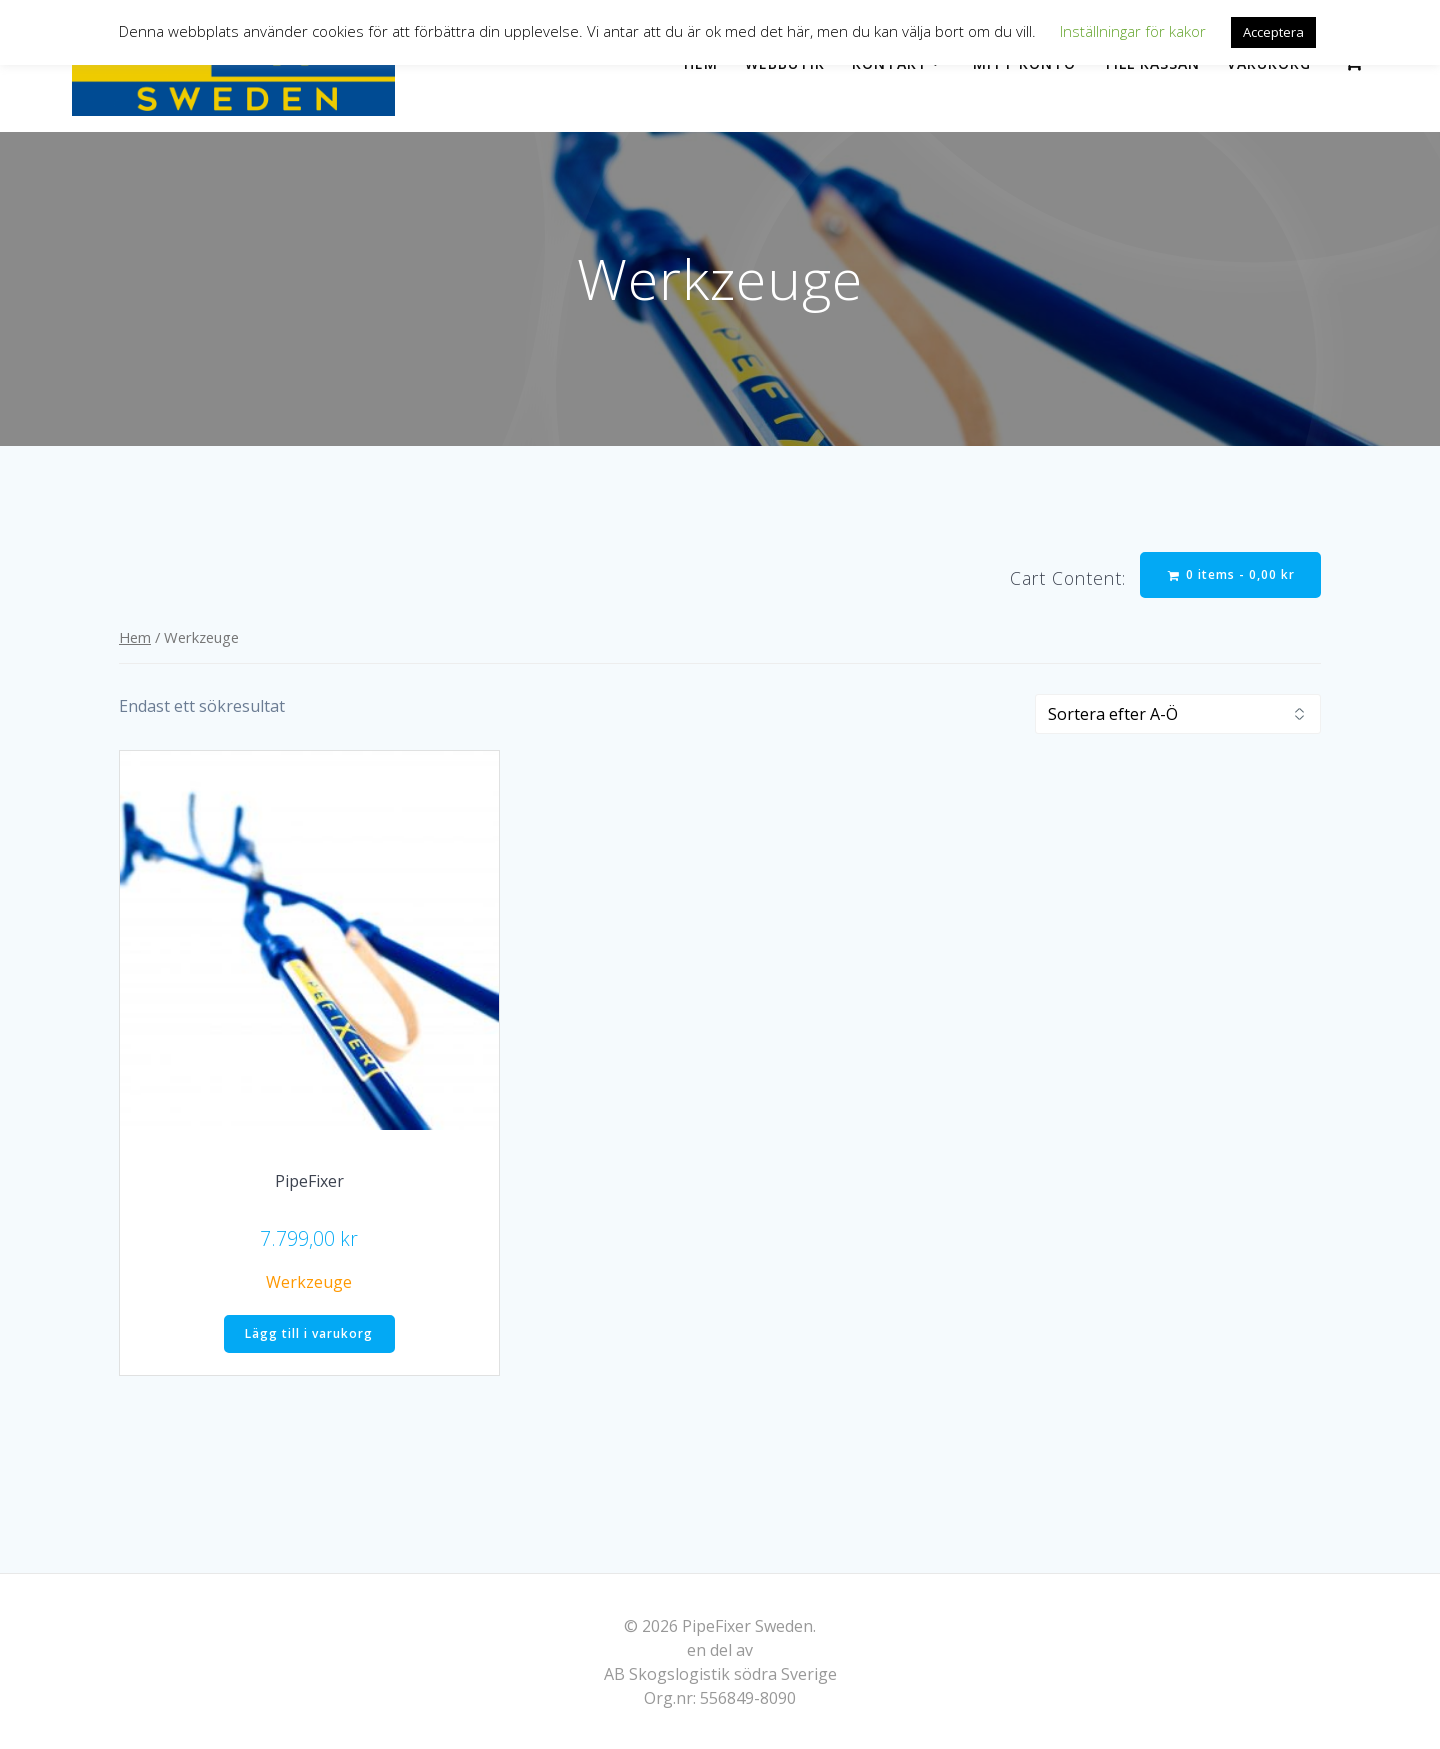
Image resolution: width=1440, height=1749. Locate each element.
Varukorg (1269, 63)
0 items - (1231, 574)
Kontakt (890, 63)
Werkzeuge (309, 1282)
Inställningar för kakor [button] (1133, 31)
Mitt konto (1024, 63)
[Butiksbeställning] (1178, 714)
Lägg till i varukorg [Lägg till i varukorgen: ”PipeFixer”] (309, 1333)
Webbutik (785, 63)
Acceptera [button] (1273, 32)
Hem (701, 63)
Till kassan (1151, 63)
